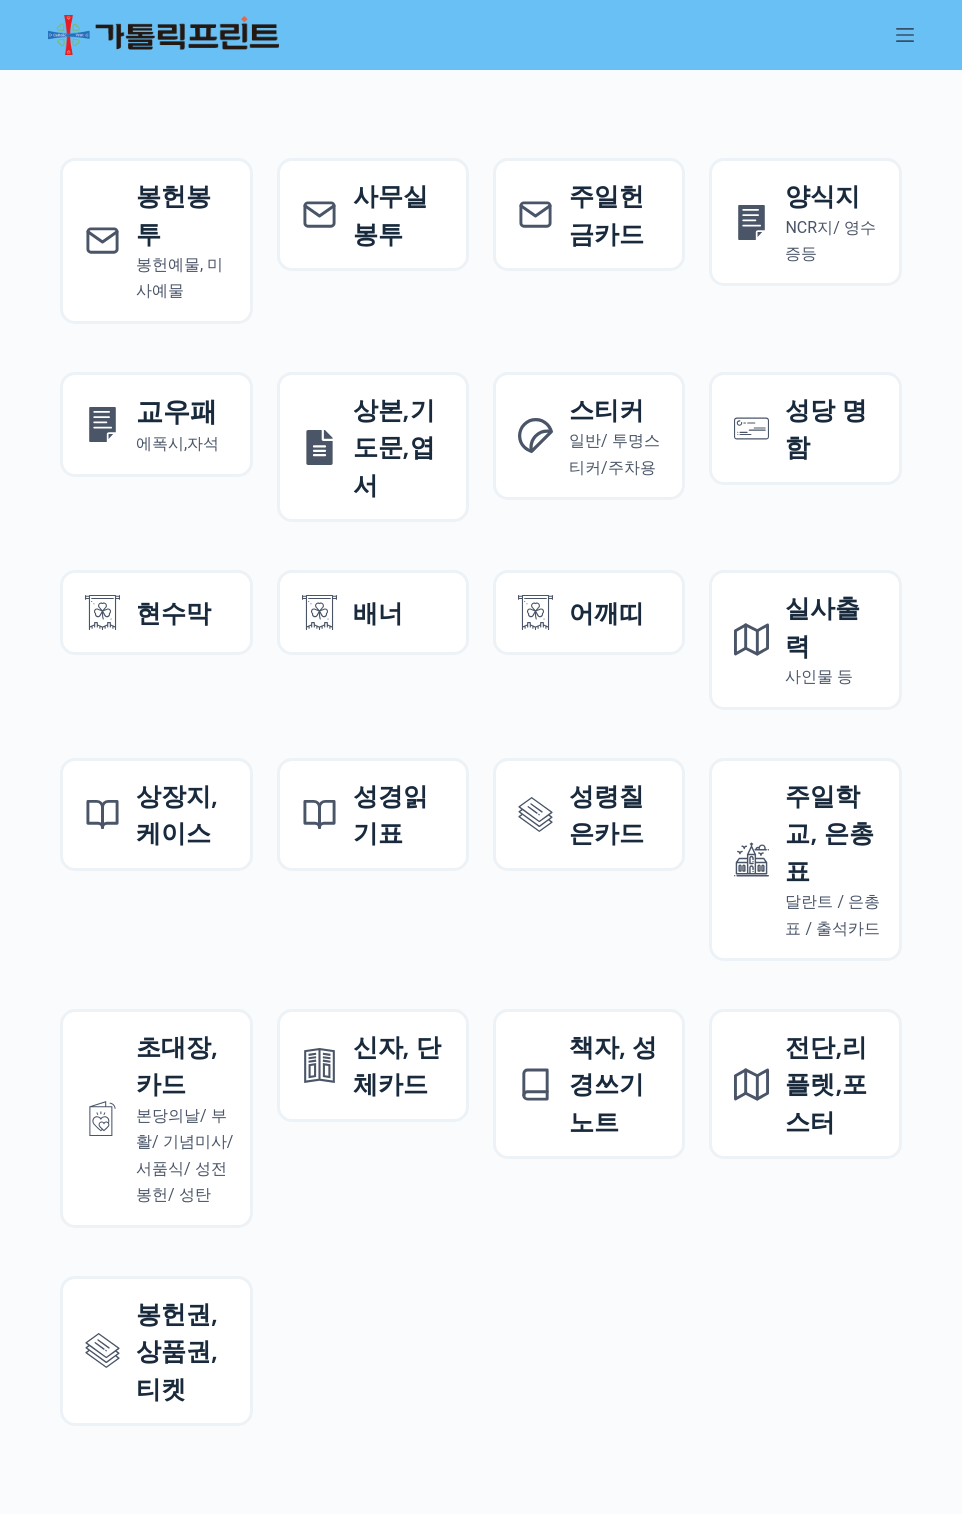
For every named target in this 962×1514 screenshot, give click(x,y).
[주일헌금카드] (589, 214)
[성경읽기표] (373, 814)
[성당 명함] (805, 428)
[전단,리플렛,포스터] (805, 1084)
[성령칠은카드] (589, 814)
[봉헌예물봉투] (156, 241)
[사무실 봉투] (373, 214)
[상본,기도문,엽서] (373, 447)
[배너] (373, 612)
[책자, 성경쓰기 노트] (589, 1084)
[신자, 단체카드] (373, 1065)
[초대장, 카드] (156, 1118)
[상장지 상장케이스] (156, 814)
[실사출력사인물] (805, 639)
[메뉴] (905, 35)
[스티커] (589, 436)
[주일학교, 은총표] (805, 859)
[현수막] (156, 612)
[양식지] (805, 222)
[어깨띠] (589, 612)
